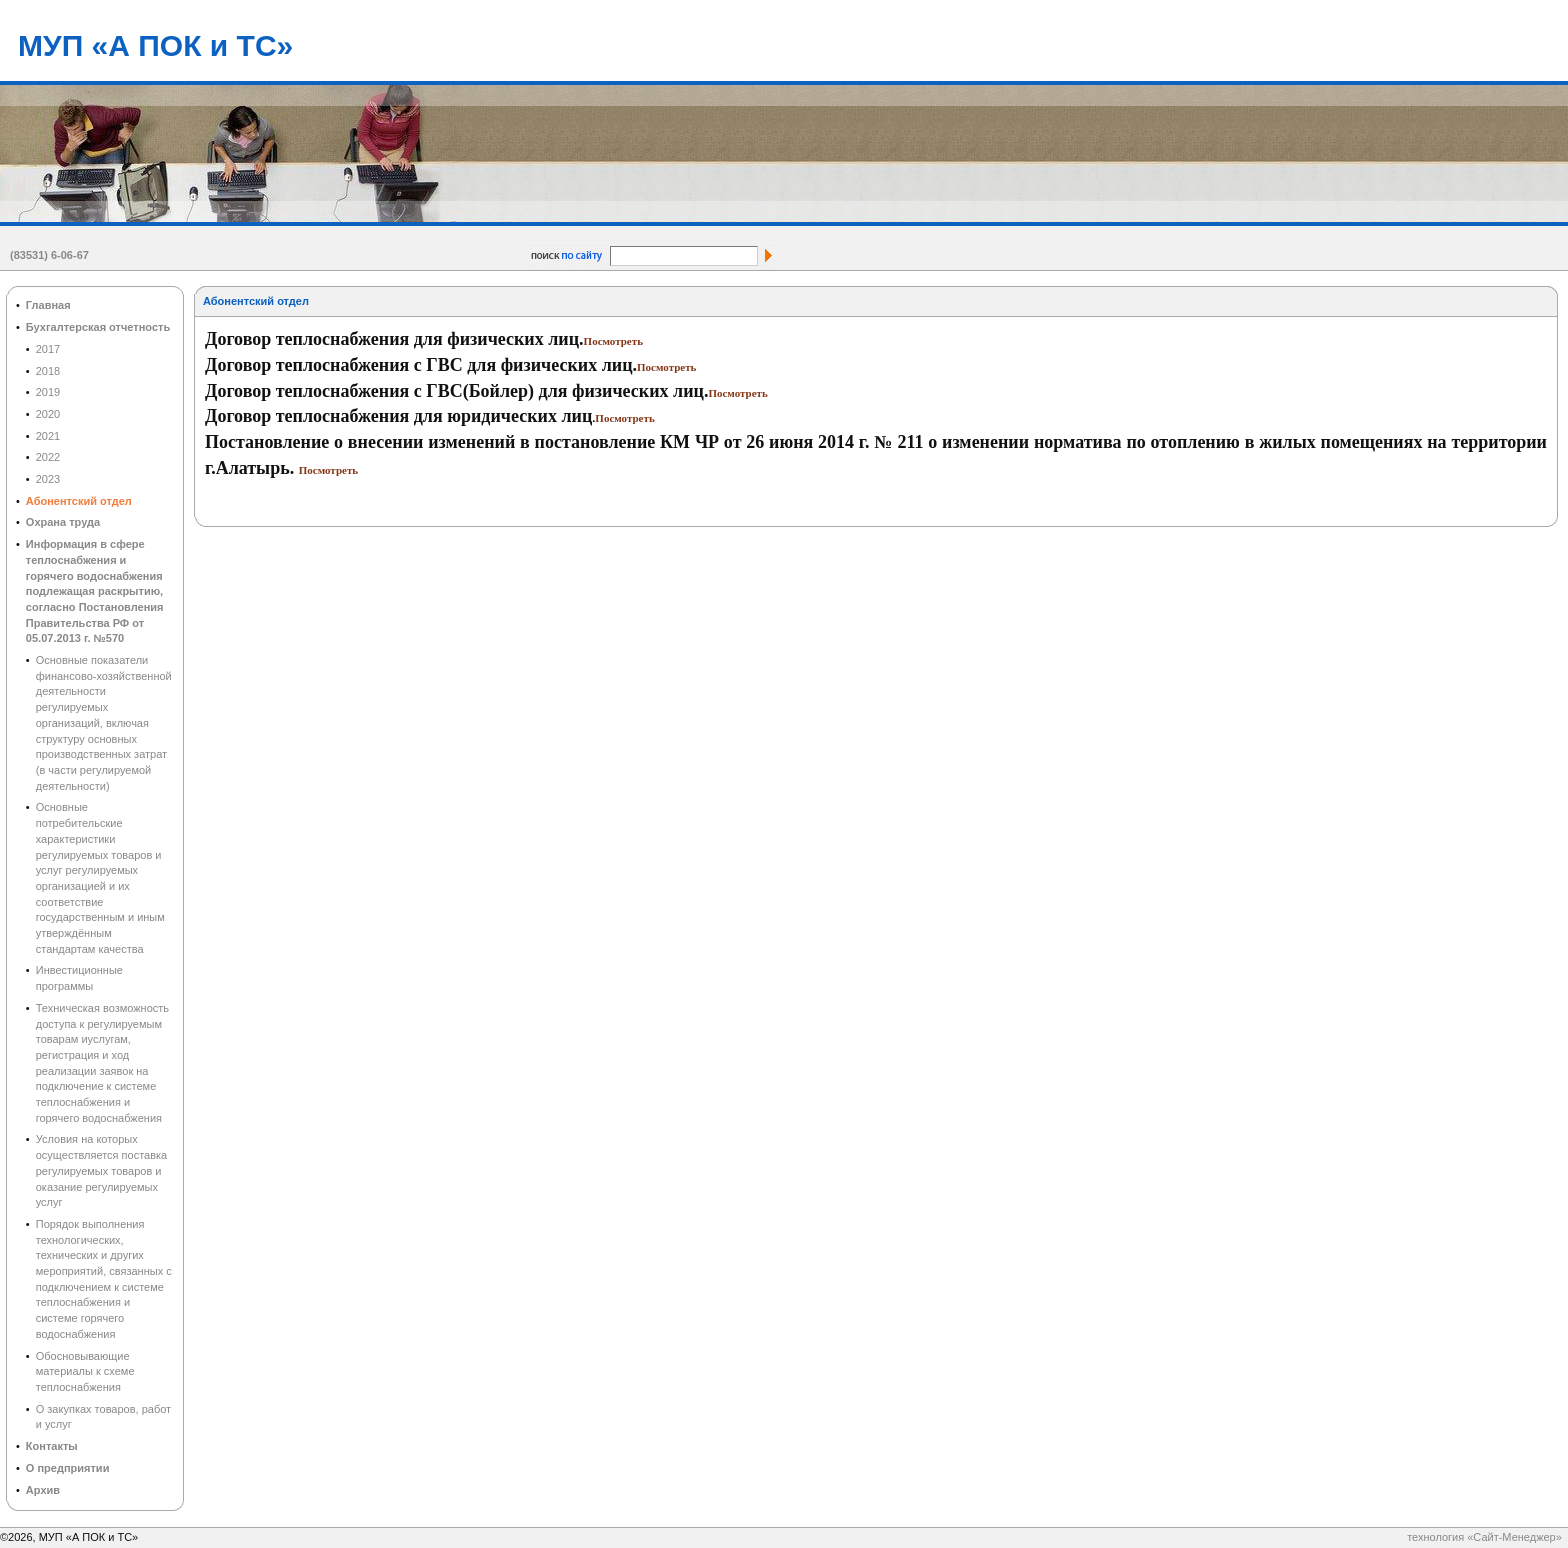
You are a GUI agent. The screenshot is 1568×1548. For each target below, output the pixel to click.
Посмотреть (613, 341)
